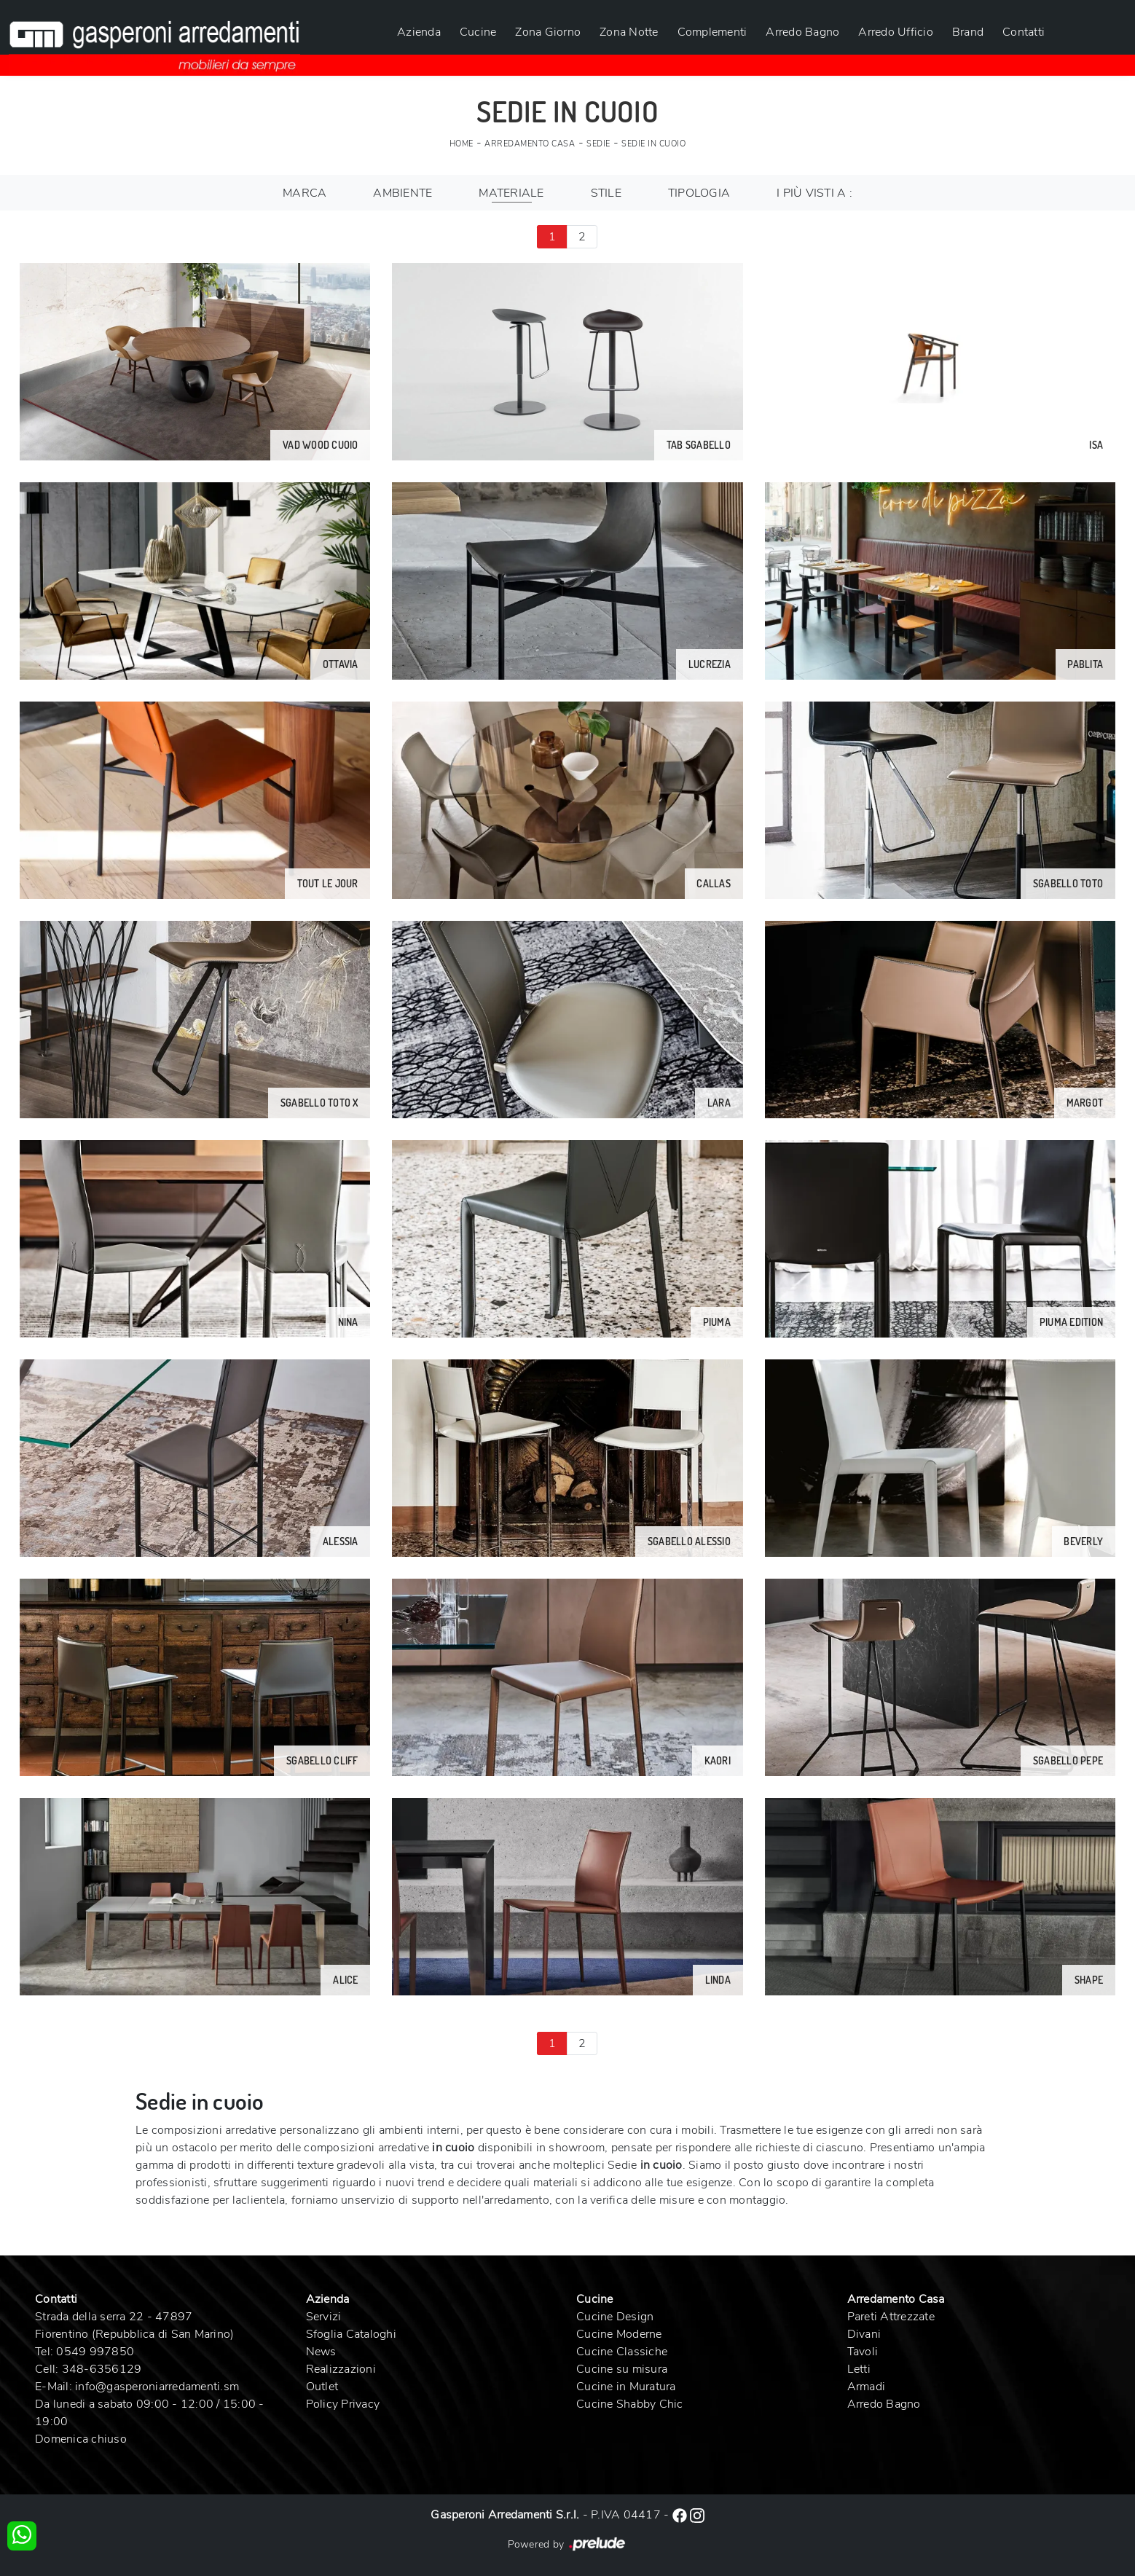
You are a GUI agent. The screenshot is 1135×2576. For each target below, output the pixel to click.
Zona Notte (629, 32)
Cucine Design (614, 2317)
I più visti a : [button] (814, 193)
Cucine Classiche (621, 2352)
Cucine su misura (621, 2369)
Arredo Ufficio (895, 32)
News (321, 2352)
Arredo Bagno (802, 32)
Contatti (1023, 32)
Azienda (419, 32)
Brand (967, 32)
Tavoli (863, 2352)
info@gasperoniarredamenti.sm (157, 2387)
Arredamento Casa (529, 143)
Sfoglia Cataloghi (351, 2334)
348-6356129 (102, 2369)
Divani (864, 2334)
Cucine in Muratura (626, 2387)
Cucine (478, 32)
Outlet (322, 2387)
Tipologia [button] (699, 193)
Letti (859, 2369)
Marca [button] (304, 193)
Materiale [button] (511, 193)
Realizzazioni (341, 2369)
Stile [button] (606, 193)
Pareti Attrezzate (891, 2317)
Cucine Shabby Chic (629, 2404)
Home (461, 143)
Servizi (324, 2317)
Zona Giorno (548, 32)
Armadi (866, 2387)
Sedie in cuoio (653, 143)
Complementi (712, 32)
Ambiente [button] (402, 193)
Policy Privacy (343, 2404)
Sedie (598, 143)
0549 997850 (95, 2352)
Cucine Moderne (619, 2334)
